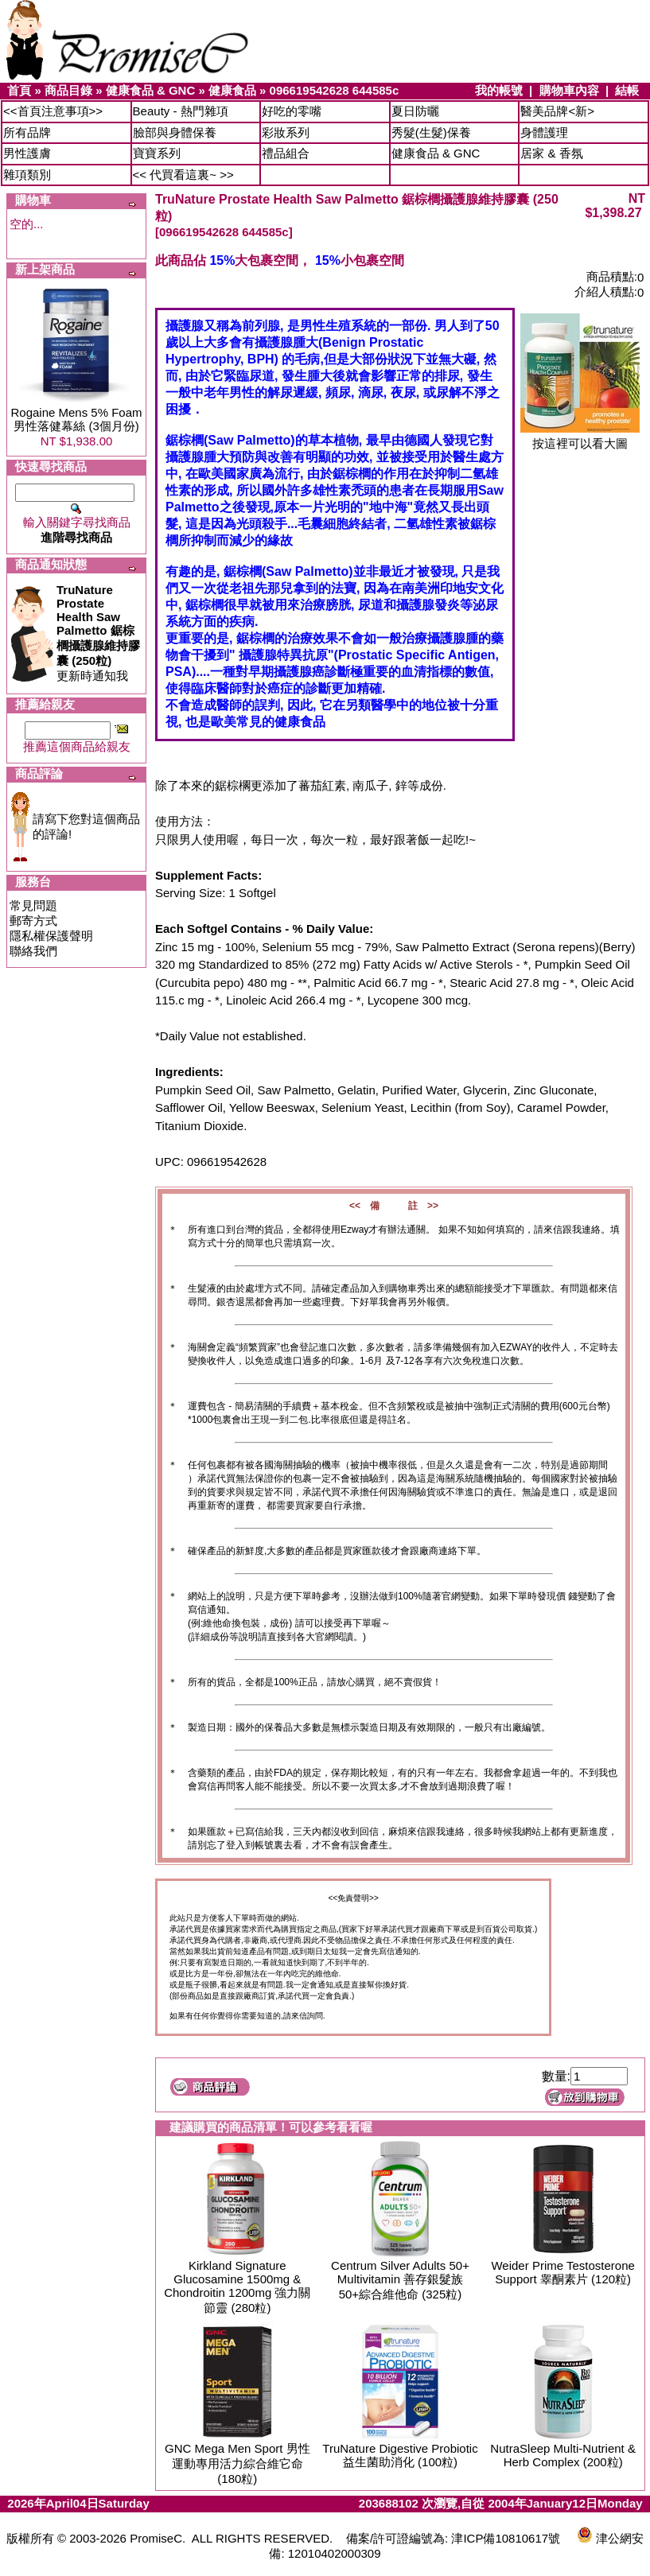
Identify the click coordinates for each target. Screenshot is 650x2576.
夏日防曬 (415, 111)
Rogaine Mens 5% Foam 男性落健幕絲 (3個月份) (76, 419)
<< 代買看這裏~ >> (183, 174)
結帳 (627, 90)
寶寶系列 (157, 153)
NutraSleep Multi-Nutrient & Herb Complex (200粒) (563, 2455)
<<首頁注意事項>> (53, 111)
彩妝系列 (285, 132)
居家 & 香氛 (551, 153)
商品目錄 (68, 90)
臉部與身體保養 (174, 132)
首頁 (19, 90)
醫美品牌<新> (557, 111)
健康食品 (232, 90)
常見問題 (33, 905)
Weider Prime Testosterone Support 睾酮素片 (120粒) (562, 2272)
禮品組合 (285, 153)
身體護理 (544, 132)
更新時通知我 (98, 632)
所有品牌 (27, 132)
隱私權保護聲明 (51, 935)
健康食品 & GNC (151, 90)
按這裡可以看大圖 (580, 437)
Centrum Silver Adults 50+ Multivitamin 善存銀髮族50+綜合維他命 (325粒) (400, 2280)
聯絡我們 (33, 951)
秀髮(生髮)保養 (431, 132)
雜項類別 (27, 174)
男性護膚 (27, 153)
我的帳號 (499, 90)
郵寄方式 (33, 920)
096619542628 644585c (334, 90)
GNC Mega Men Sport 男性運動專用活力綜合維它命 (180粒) (237, 2463)
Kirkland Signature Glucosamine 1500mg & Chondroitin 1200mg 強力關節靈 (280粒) (237, 2286)
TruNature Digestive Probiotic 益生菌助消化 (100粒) (399, 2455)
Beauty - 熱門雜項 (180, 111)
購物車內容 (569, 90)
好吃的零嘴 (291, 111)
